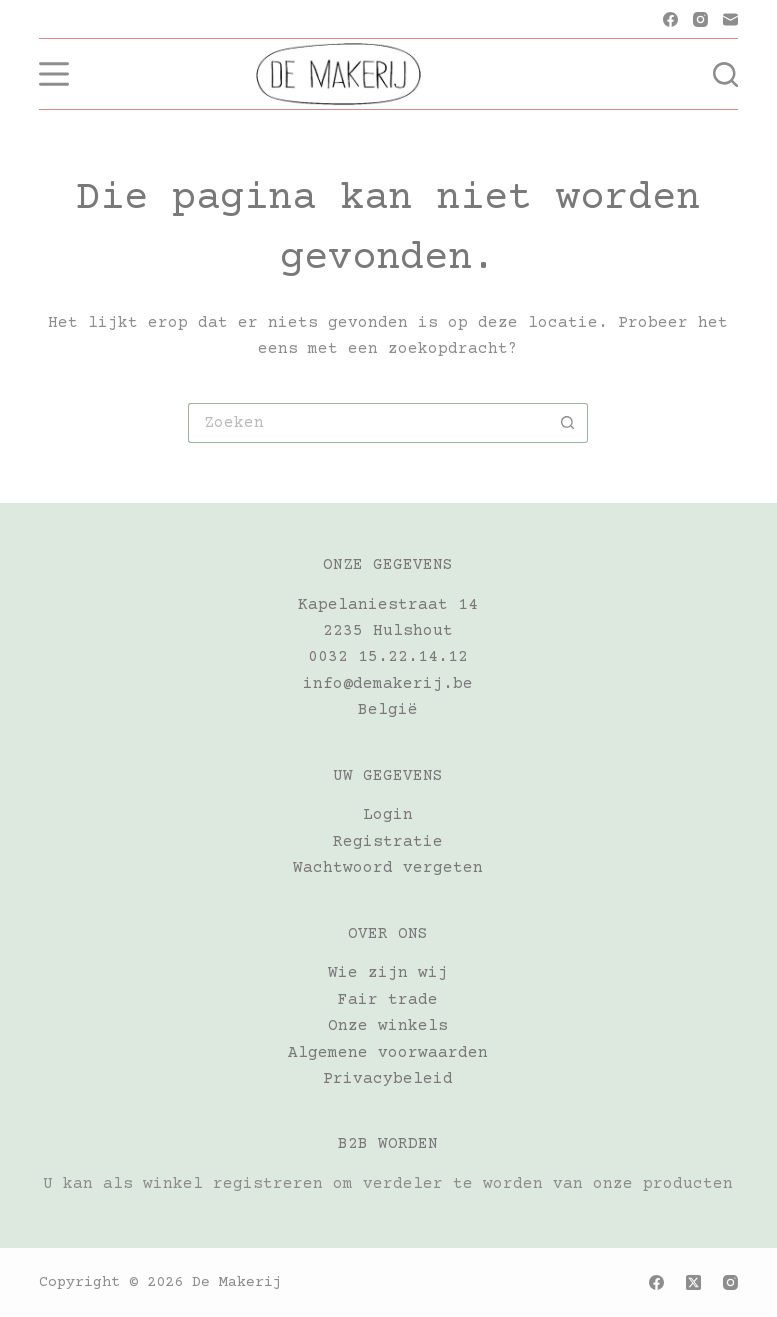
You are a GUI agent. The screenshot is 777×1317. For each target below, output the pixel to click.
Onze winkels (388, 1026)
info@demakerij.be (388, 684)
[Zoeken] (725, 74)
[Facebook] (670, 19)
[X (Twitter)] (693, 1282)
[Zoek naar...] (368, 423)
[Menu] (54, 74)
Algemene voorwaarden (388, 1053)
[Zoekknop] (568, 423)
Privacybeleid (388, 1079)
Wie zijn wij (388, 973)
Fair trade (388, 1000)
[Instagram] (700, 19)
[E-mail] (730, 19)
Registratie (388, 842)
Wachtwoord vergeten (388, 868)
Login (388, 815)
